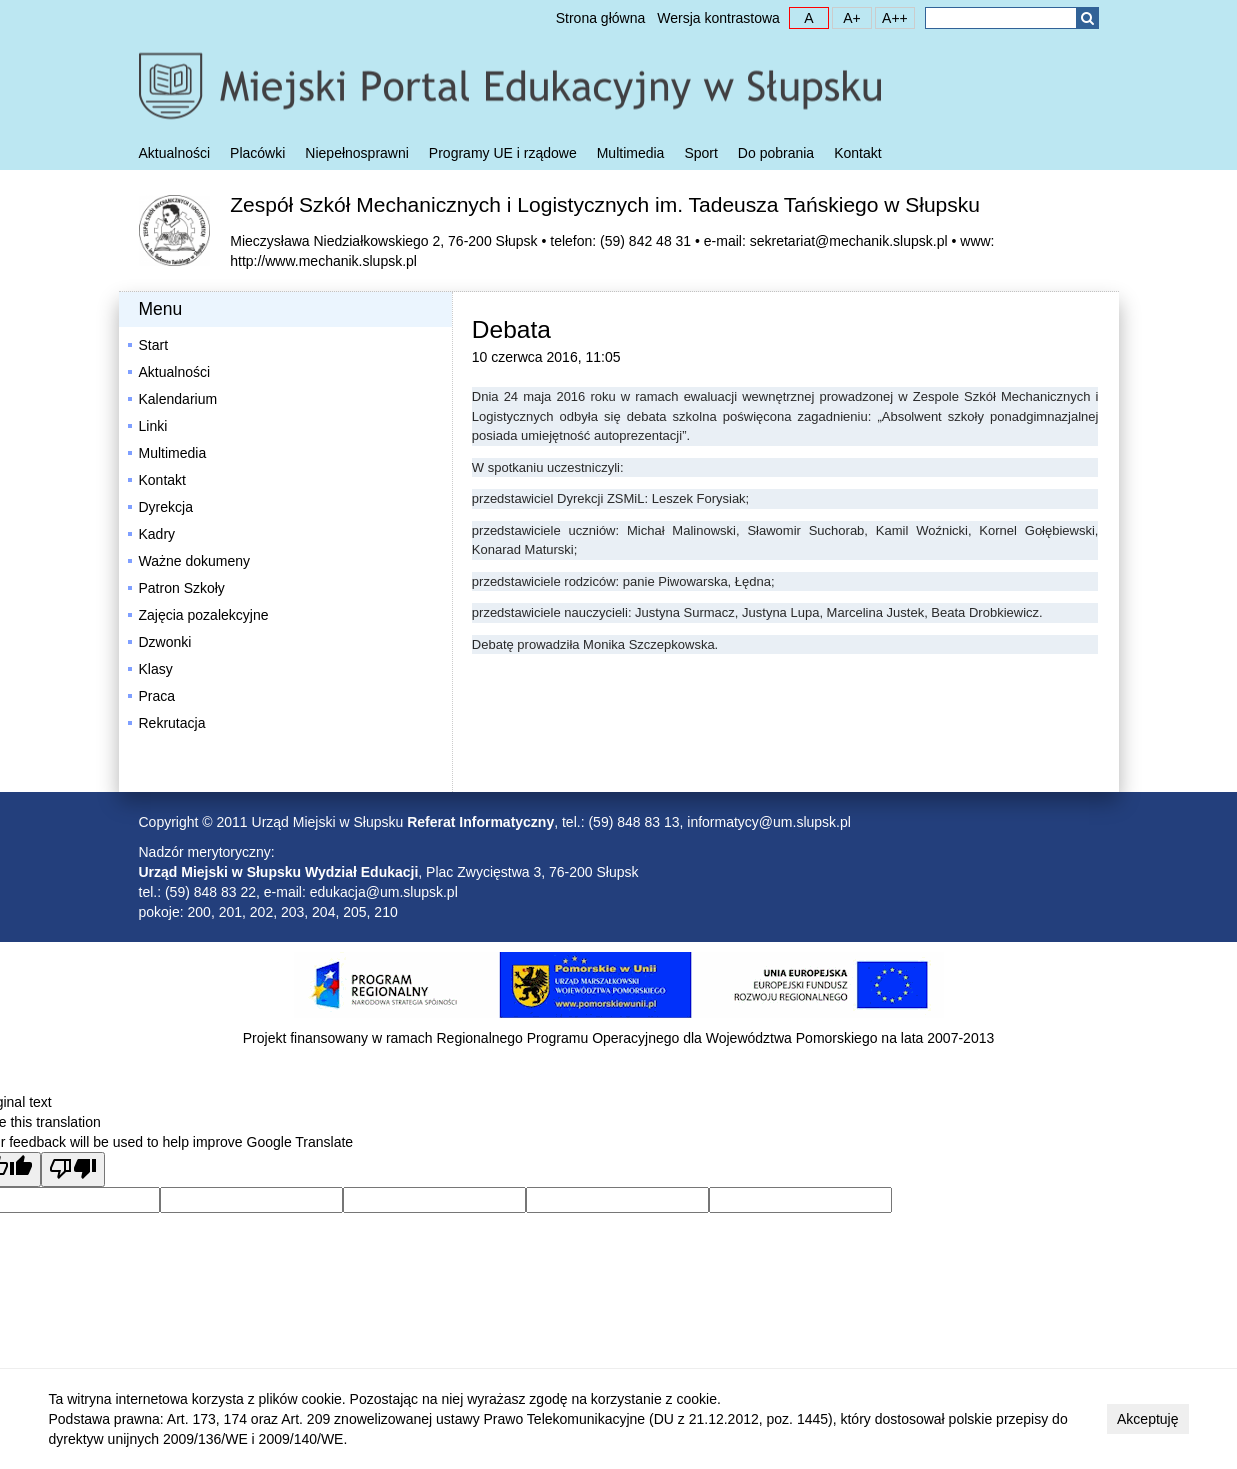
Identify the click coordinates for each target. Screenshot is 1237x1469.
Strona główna (601, 18)
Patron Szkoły (182, 588)
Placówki (257, 153)
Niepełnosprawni (357, 153)
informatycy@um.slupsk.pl (769, 822)
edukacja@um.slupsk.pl (384, 892)
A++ (892, 17)
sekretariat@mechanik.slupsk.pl (849, 241)
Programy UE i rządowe (503, 153)
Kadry (157, 534)
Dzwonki (165, 642)
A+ (847, 17)
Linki (153, 426)
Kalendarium (178, 399)
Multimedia (631, 153)
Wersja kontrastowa (718, 18)
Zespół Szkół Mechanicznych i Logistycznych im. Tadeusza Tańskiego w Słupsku (605, 204)
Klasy (156, 669)
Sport (700, 153)
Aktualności (175, 153)
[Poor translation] (73, 1169)
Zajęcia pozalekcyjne (204, 615)
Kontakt (857, 153)
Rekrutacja (172, 723)
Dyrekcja (166, 507)
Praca (157, 696)
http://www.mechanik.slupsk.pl (323, 261)
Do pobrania (776, 153)
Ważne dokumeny (195, 561)
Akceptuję (1147, 1419)
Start (154, 345)
